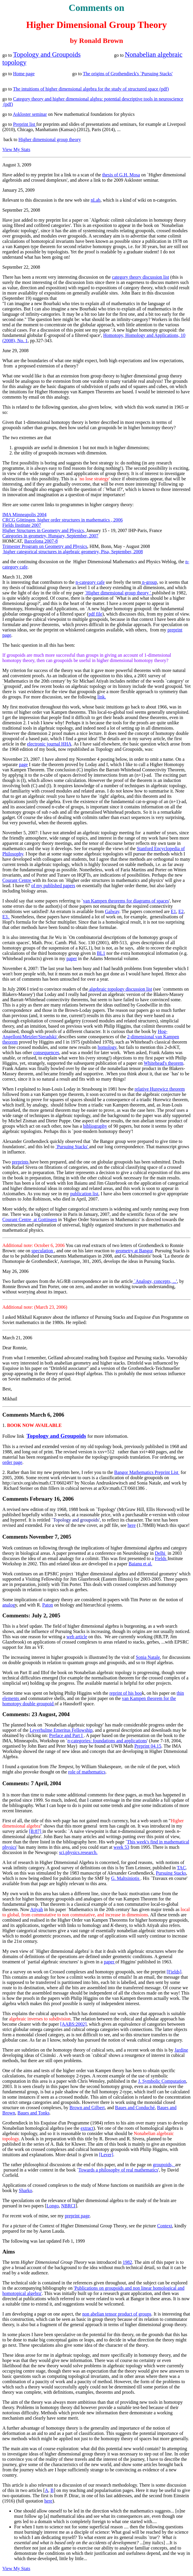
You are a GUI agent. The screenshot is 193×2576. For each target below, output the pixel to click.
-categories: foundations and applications (107, 1740)
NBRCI (68, 2205)
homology (107, 1047)
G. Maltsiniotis (125, 1878)
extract (86, 2128)
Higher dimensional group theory (50, 139)
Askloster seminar (30, 114)
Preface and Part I (66, 1735)
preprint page (77, 2215)
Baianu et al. (140, 1563)
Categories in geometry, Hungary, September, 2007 (50, 535)
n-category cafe (90, 582)
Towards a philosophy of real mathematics (118, 2169)
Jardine (181, 2049)
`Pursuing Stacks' (72, 1146)
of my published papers (53, 885)
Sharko (25, 2190)
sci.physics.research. (78, 1852)
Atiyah (36, 1909)
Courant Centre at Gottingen (29, 1219)
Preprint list (24, 124)
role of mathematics (86, 1771)
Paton (47, 1604)
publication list (84, 1193)
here (131, 1525)
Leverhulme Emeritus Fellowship (61, 1730)
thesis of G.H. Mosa (121, 174)
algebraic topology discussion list (120, 989)
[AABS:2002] (73, 2024)
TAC (181, 1867)
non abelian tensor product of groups (116, 2313)
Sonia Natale (148, 1657)
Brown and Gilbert (87, 2107)
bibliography (95, 1126)
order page (12, 1462)
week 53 (121, 1847)
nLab (95, 200)
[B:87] (36, 1831)
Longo (52, 2205)
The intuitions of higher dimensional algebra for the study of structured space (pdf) (91, 88)
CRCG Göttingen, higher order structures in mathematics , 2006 (62, 519)
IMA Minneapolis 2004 (24, 514)
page (23, 764)
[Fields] (174, 1971)
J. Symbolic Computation (162, 2081)
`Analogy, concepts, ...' (155, 1281)
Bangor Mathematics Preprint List (146, 1472)
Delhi (161, 1553)
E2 (181, 911)
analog (8, 1604)
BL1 (101, 953)
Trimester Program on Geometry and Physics (44, 546)
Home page (23, 73)
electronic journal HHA (49, 743)
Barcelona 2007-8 (41, 541)
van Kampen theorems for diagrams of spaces (126, 900)
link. (102, 696)
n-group (149, 582)
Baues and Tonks (34, 2112)
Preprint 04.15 (147, 1745)
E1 (173, 911)
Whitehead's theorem (163, 1063)
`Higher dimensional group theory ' (118, 592)
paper (71, 958)
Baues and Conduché (135, 2107)
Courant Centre (17, 880)
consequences (46, 1052)
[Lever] (106, 2154)
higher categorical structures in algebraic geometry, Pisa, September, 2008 (72, 551)
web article (76, 1636)
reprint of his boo (125, 1693)
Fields (161, 1558)
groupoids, (164, 2164)
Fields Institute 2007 (21, 525)
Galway (112, 911)
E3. (6, 916)
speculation (42, 1250)
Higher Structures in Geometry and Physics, (44, 530)
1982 (127, 2262)
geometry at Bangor (133, 1250)
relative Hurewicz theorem (160, 1088)
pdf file (95, 613)
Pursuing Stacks (171, 1872)
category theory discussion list (140, 277)
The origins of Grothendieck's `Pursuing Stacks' (128, 73)
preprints (21, 1161)
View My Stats (16, 149)
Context (164, 2225)
